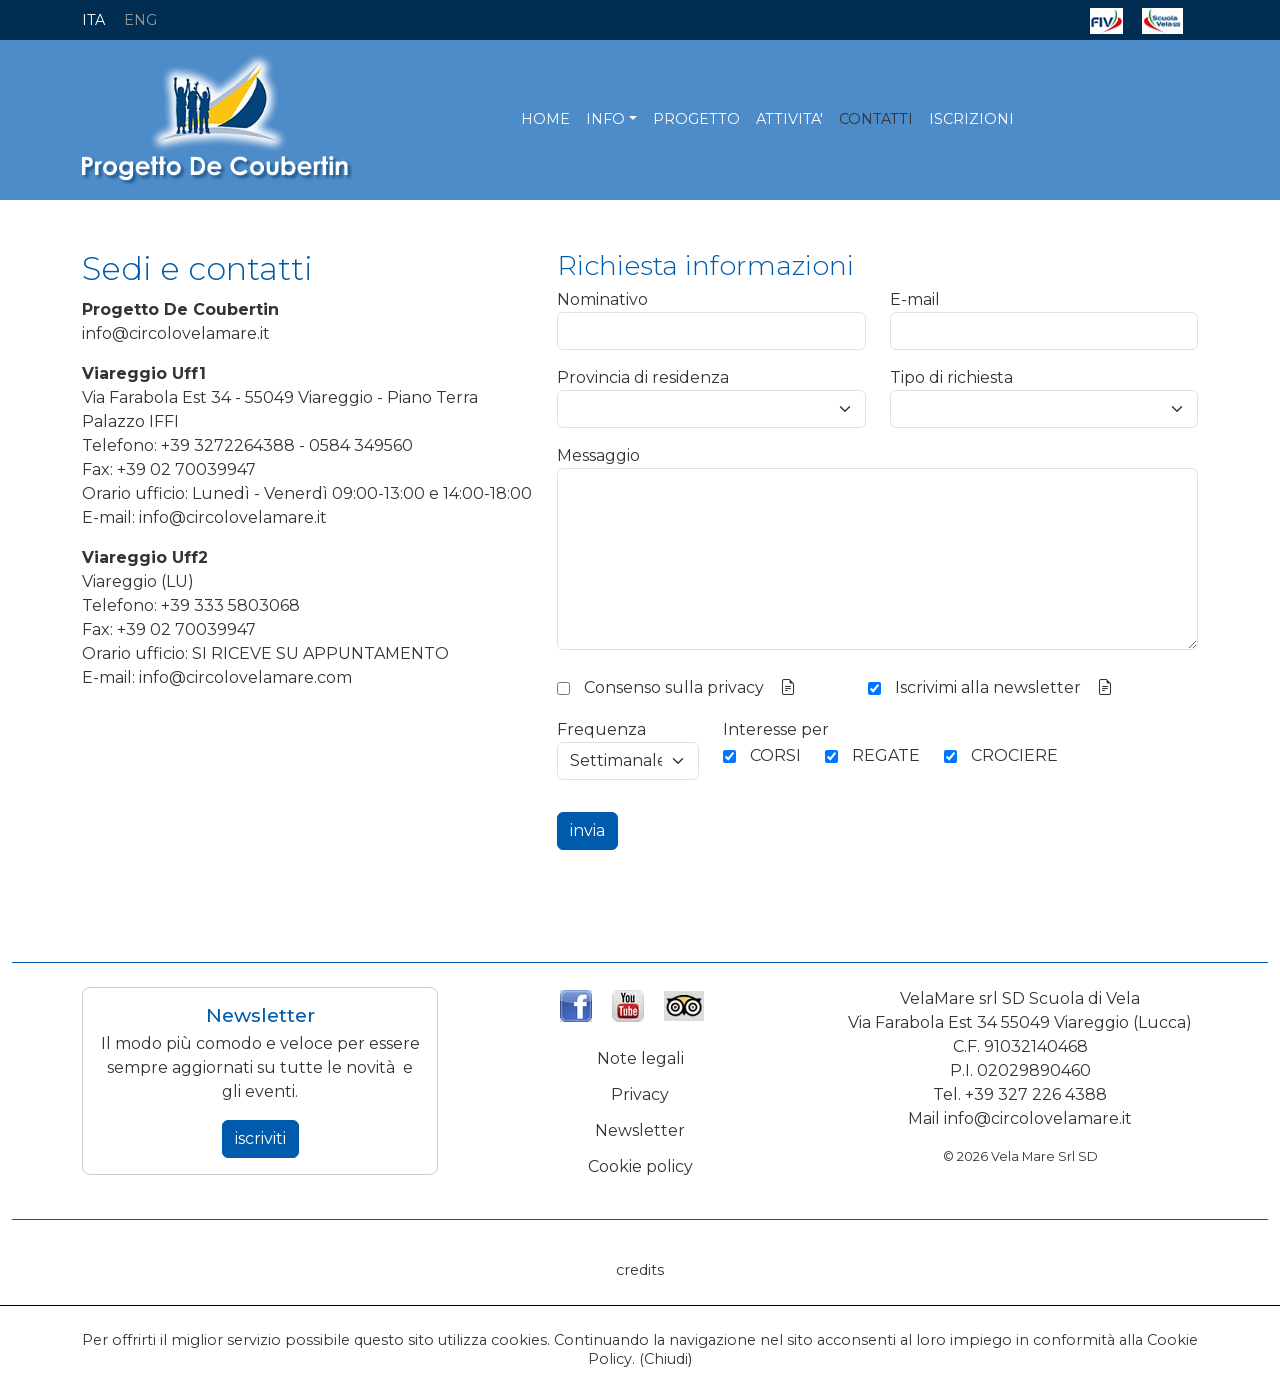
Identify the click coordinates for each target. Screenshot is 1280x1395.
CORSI (775, 755)
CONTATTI (876, 119)
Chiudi (666, 1359)
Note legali (640, 1058)
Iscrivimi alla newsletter (988, 687)
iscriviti (260, 1138)
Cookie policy (640, 1166)
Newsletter (640, 1130)
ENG (140, 20)
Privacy (640, 1094)
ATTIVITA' (789, 119)
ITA (93, 20)
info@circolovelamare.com (245, 677)
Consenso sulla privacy (674, 687)
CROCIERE (1014, 755)
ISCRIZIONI (971, 119)
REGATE (886, 755)
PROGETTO (696, 119)
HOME (545, 119)
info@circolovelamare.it (176, 333)
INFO (605, 119)
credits (640, 1270)
